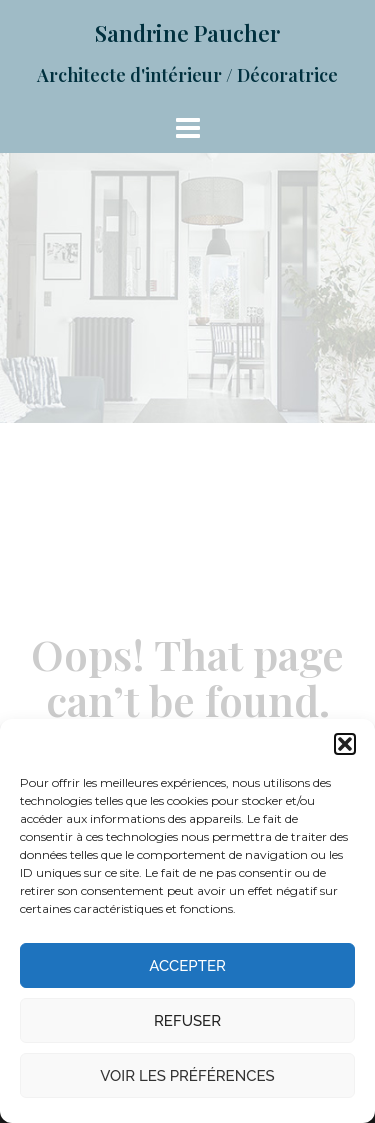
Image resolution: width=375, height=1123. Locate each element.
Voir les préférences (187, 1076)
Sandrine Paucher (187, 33)
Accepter (187, 966)
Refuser (187, 1021)
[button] (345, 744)
